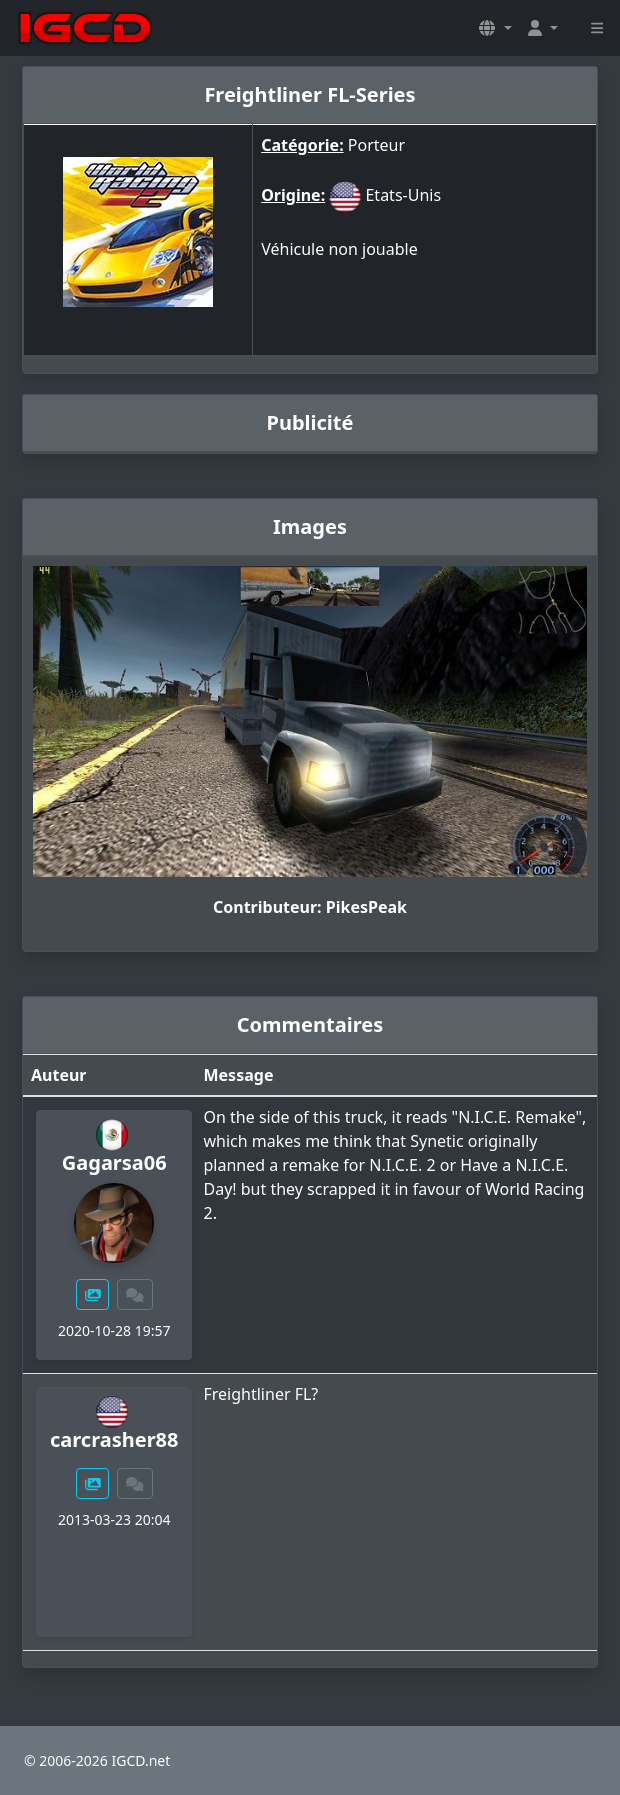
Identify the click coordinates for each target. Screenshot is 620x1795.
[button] (495, 28)
